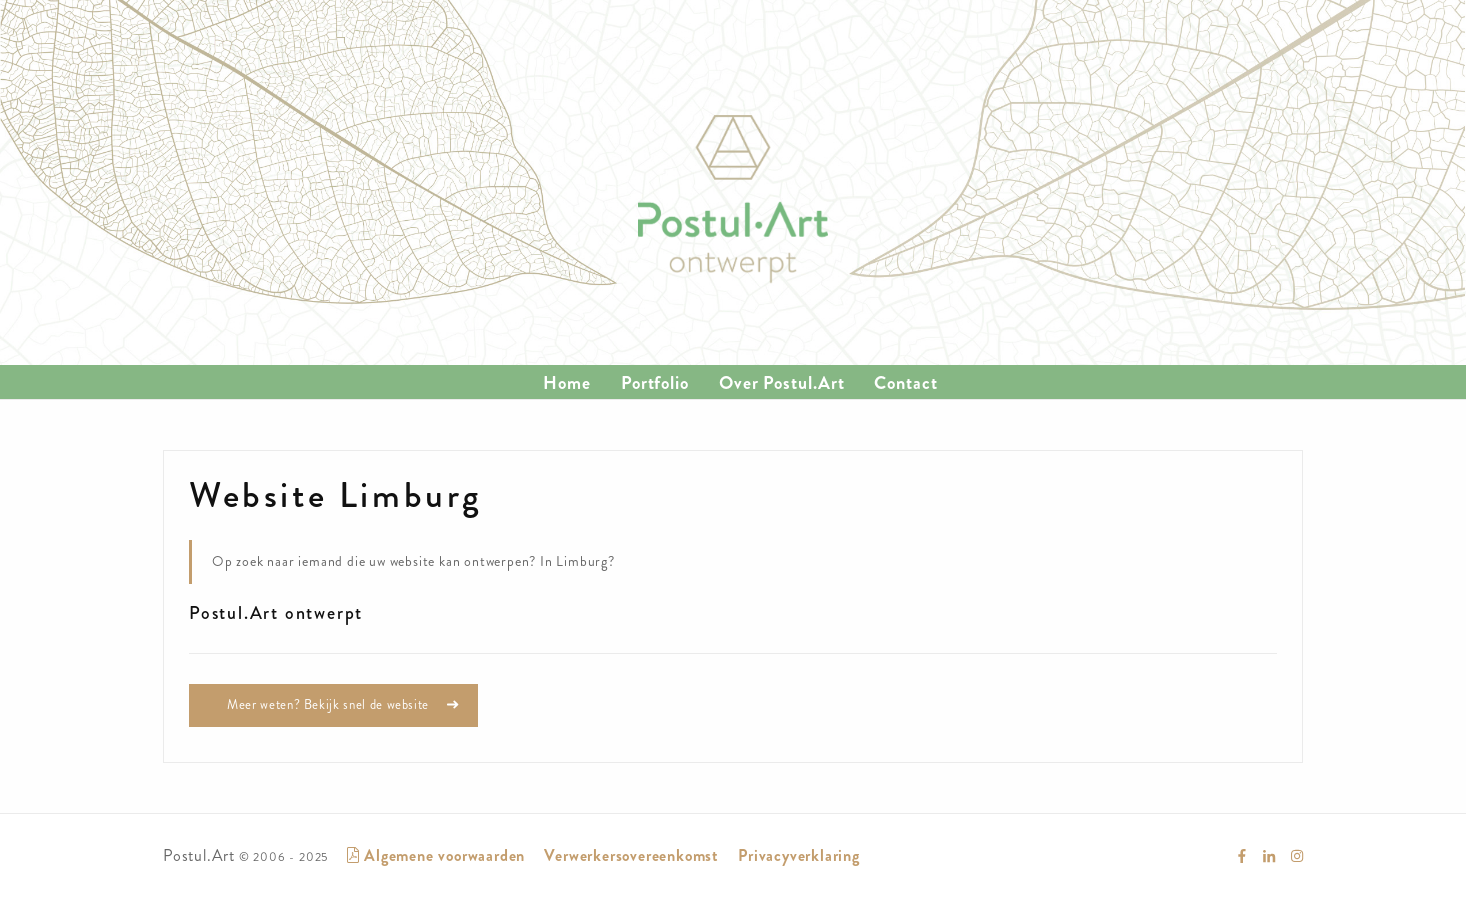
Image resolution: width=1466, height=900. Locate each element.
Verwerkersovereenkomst (631, 855)
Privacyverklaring (799, 855)
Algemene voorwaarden (436, 855)
